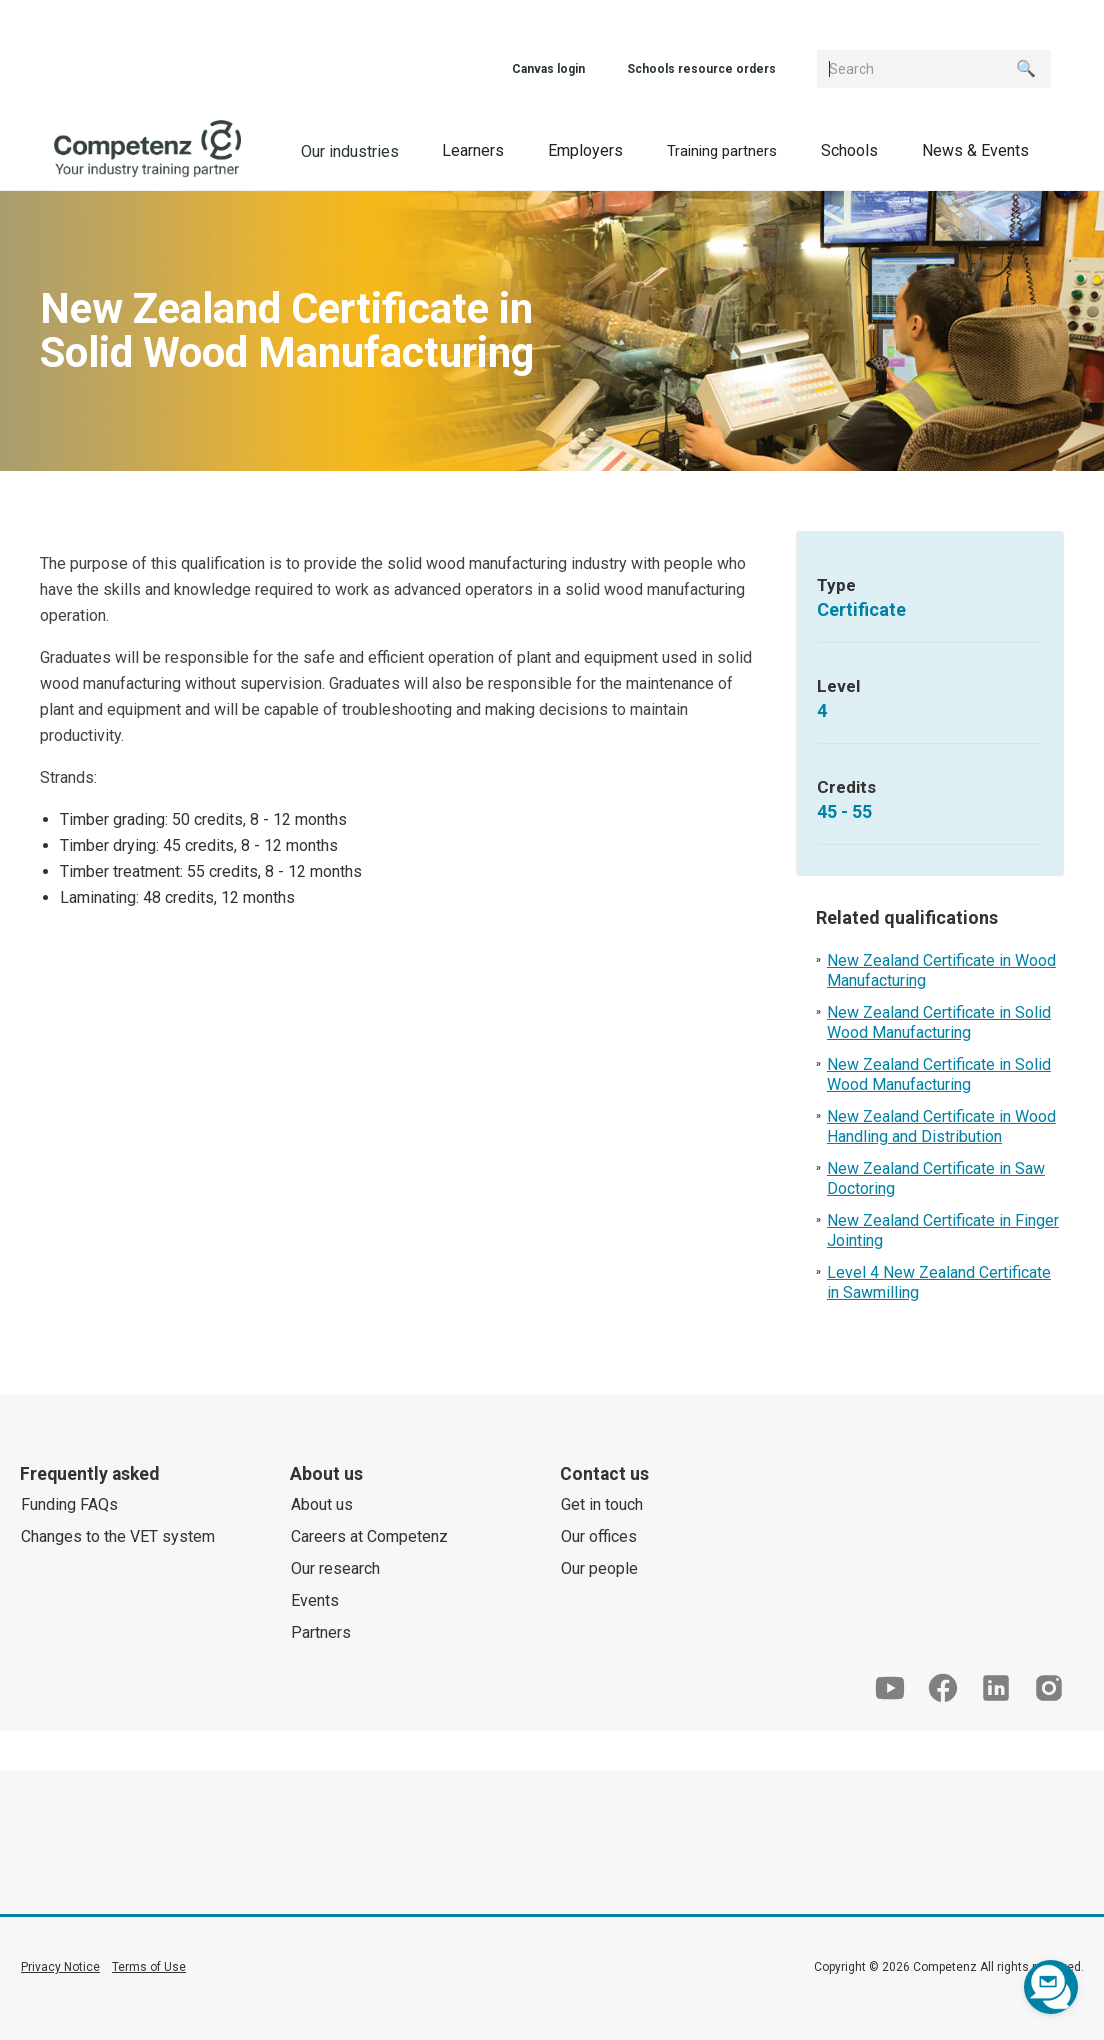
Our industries (350, 151)
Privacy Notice (60, 1967)
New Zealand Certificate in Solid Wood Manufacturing (939, 1022)
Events (315, 1600)
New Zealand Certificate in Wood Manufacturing (941, 970)
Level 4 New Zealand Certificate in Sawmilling (939, 1282)
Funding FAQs (69, 1504)
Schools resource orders (701, 69)
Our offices (599, 1536)
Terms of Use (149, 1967)
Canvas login (548, 69)
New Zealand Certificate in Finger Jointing (943, 1230)
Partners (321, 1632)
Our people (599, 1568)
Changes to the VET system (118, 1536)
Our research (335, 1568)
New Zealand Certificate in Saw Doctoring (936, 1178)
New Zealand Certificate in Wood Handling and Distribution (941, 1126)
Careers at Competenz (369, 1536)
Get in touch (602, 1504)
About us (322, 1504)
